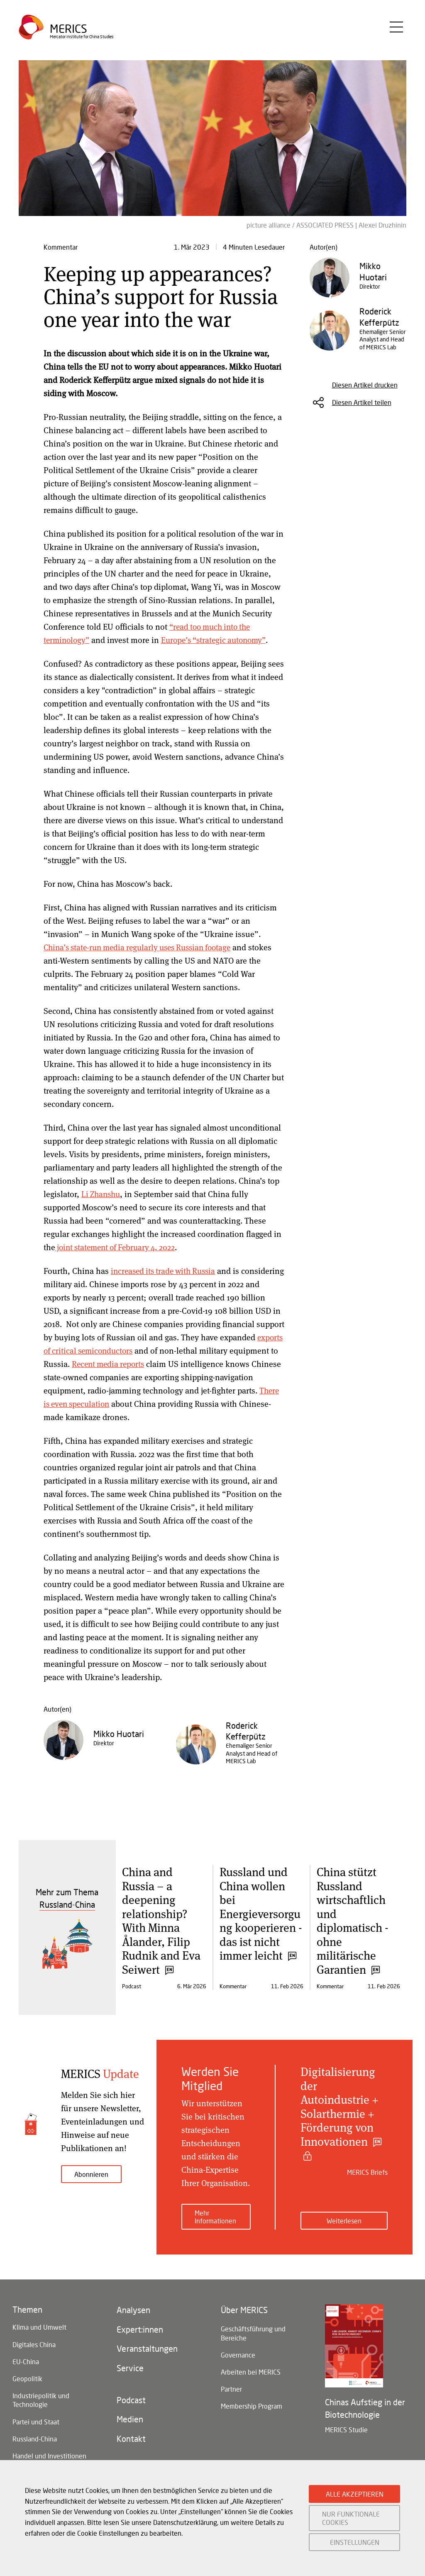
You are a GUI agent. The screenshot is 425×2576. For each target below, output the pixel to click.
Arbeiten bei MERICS (251, 2371)
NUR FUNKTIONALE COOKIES (351, 2518)
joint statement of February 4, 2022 (118, 1247)
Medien (130, 2421)
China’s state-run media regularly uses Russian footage (143, 947)
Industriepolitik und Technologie (40, 2400)
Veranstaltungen (147, 2347)
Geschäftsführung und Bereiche (253, 2329)
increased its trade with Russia (166, 1270)
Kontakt (131, 2442)
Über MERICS (244, 2305)
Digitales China (34, 2340)
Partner (231, 2389)
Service (130, 2367)
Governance (238, 2353)
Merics (69, 30)
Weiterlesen (344, 2215)
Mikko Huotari (118, 1734)
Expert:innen (140, 2326)
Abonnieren (91, 2174)
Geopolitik (27, 2377)
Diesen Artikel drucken (365, 385)
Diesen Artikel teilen (361, 402)
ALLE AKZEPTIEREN (354, 2494)
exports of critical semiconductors (142, 1350)
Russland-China (34, 2442)
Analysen (133, 2305)
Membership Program (251, 2408)
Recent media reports (191, 1363)
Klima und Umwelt (39, 2322)
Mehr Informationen (215, 2211)
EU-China (25, 2359)
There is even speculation (148, 1403)
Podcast (131, 2401)
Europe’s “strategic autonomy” (219, 639)
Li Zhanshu (101, 1194)
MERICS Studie (346, 2424)
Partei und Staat (35, 2423)
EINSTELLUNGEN (354, 2542)
